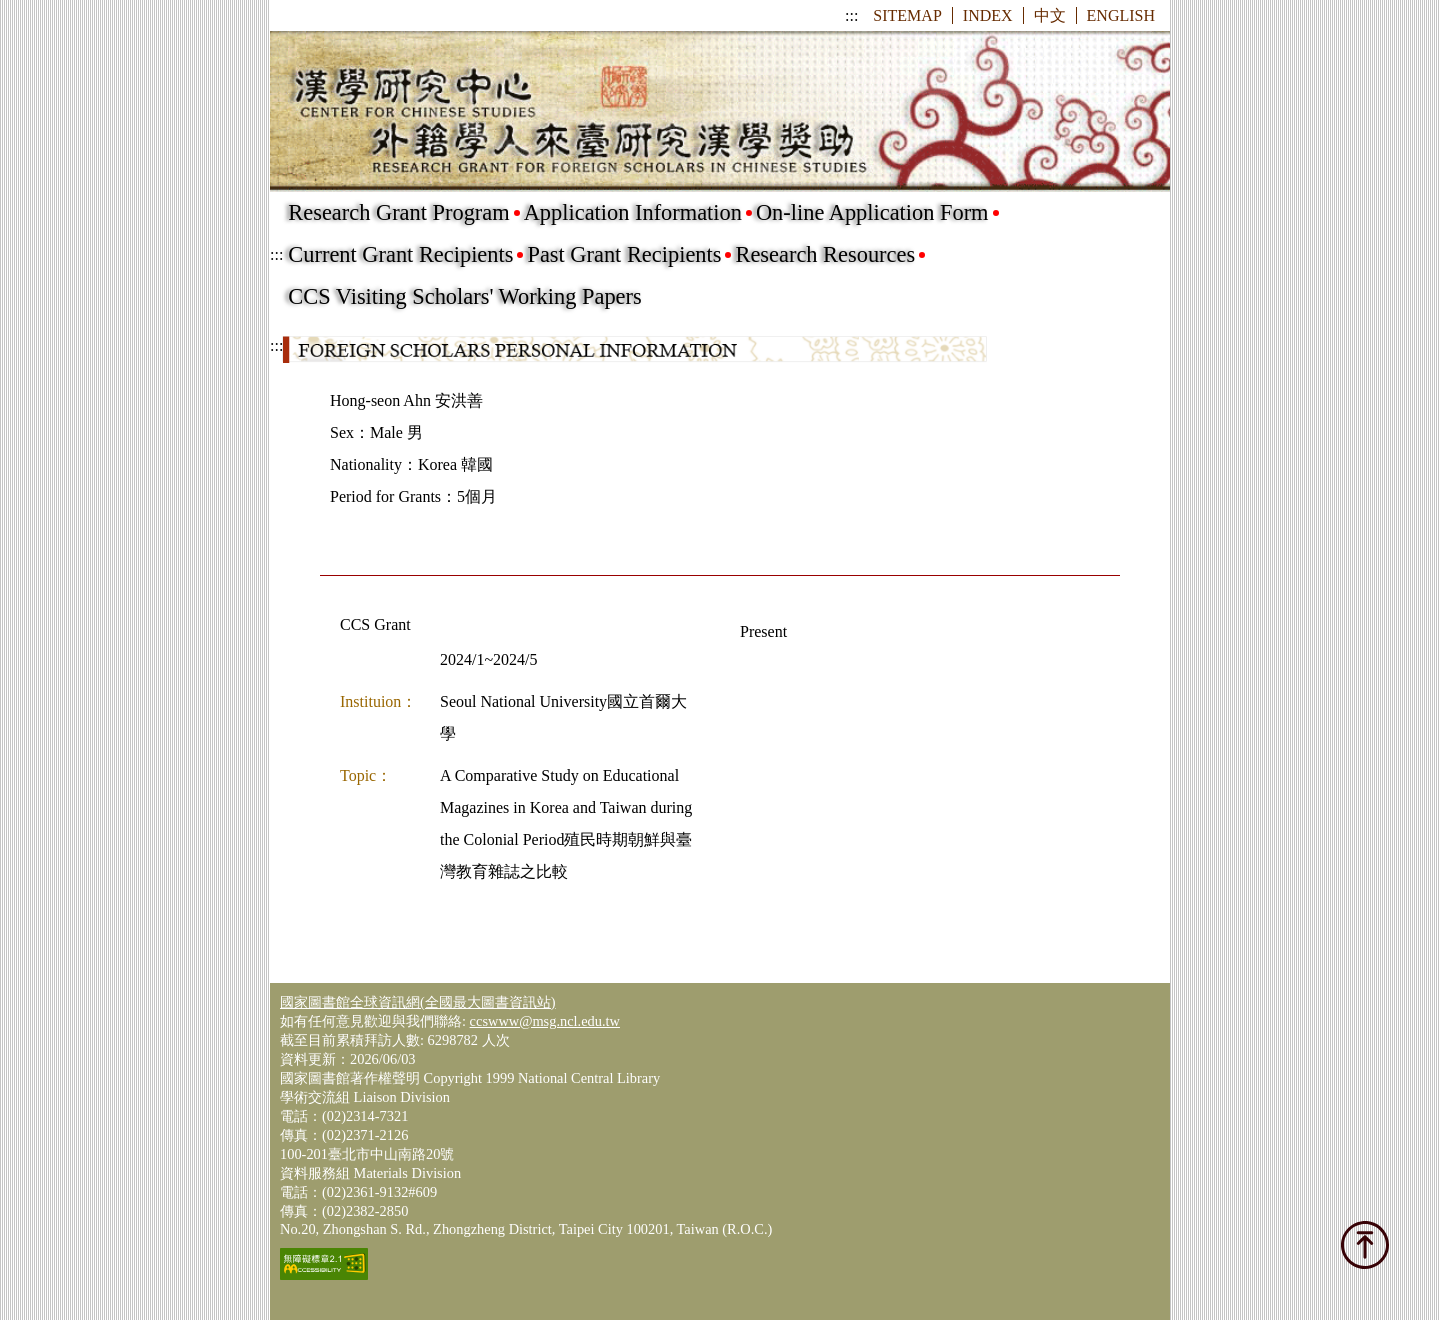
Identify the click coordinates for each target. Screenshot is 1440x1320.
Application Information (633, 212)
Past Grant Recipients (624, 254)
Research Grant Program (398, 212)
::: (851, 15)
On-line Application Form (872, 212)
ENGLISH (1121, 15)
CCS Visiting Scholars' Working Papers (464, 296)
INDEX (988, 15)
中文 (1050, 15)
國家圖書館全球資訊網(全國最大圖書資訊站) (418, 1002)
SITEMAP (907, 15)
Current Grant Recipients (400, 254)
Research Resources (825, 254)
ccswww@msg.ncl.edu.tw (545, 1021)
